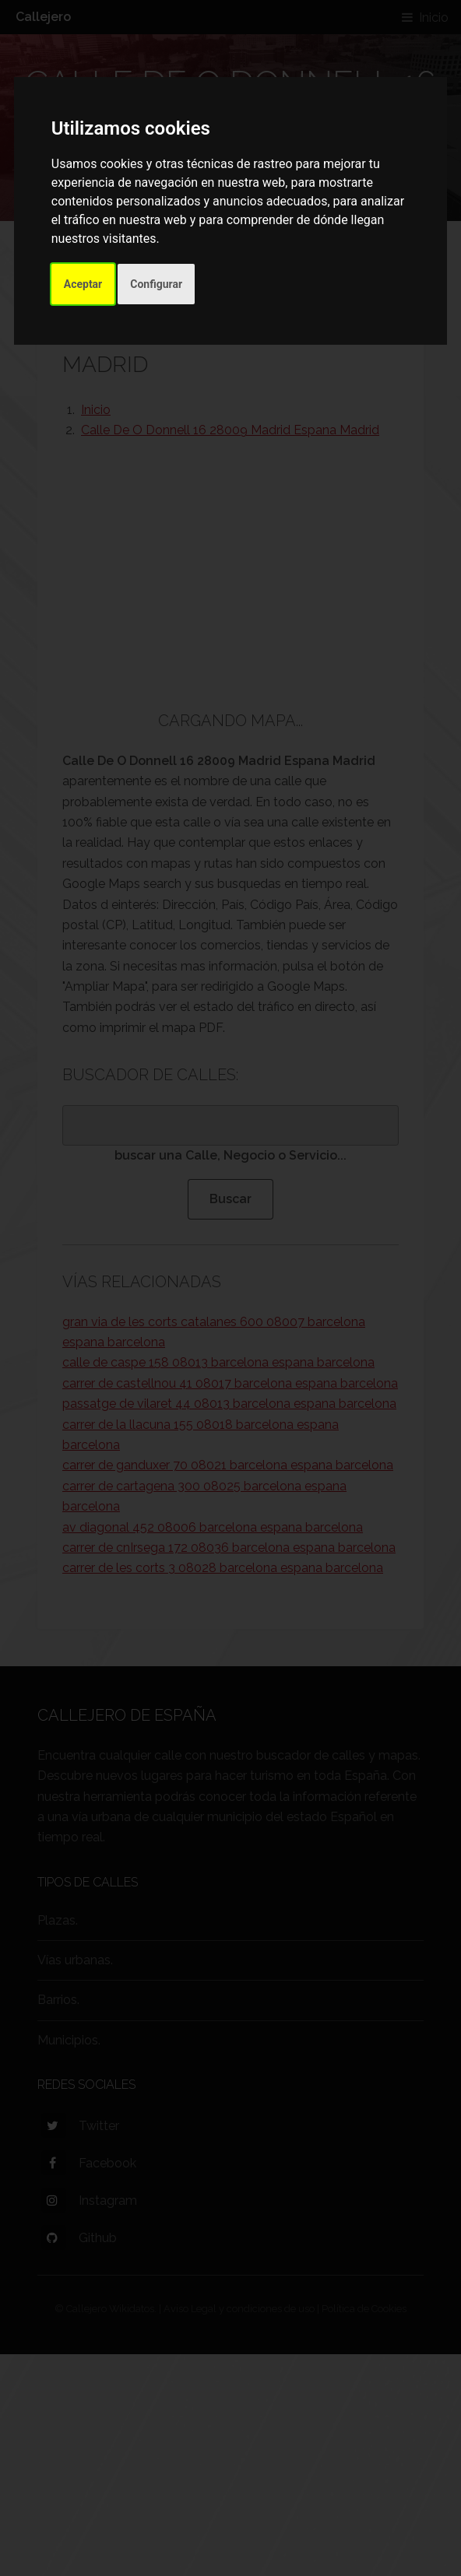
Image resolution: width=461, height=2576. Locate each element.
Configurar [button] (156, 284)
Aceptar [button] (83, 284)
